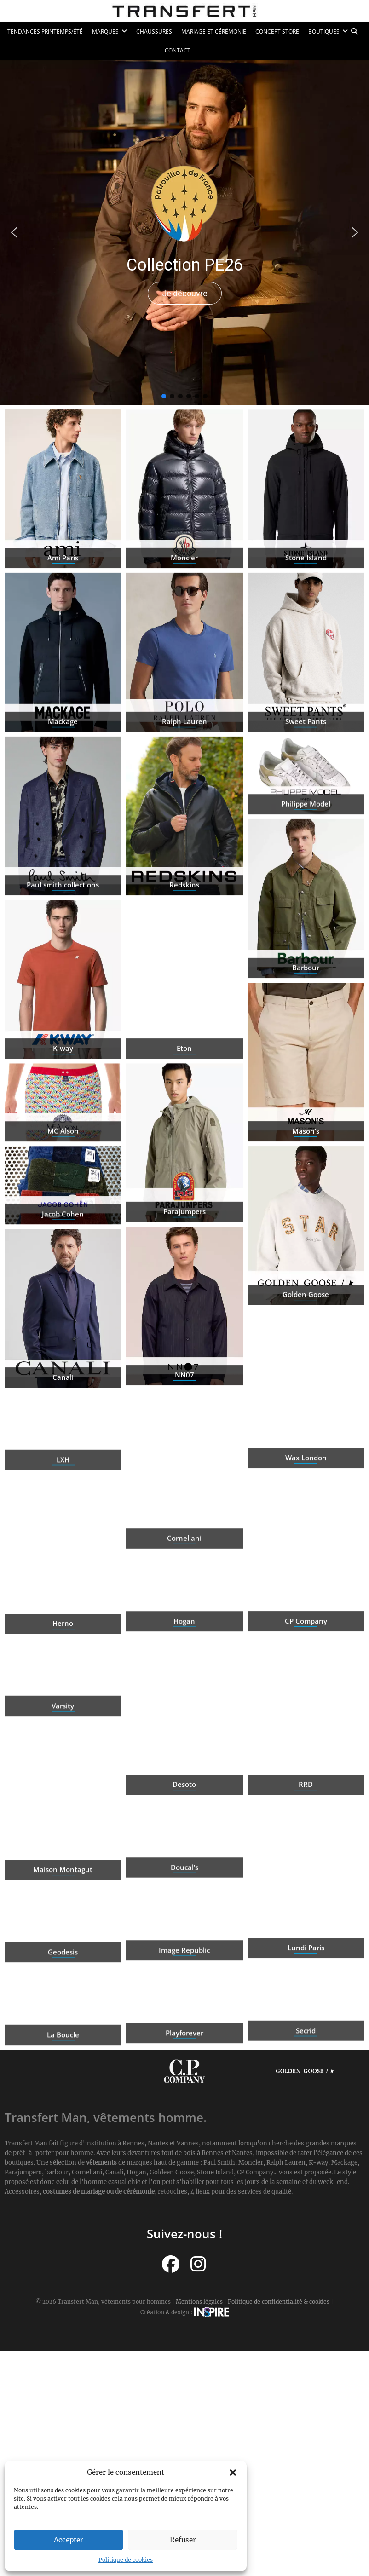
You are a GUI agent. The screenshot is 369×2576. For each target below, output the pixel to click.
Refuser (183, 2540)
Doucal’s (184, 1902)
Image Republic (184, 1984)
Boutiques (324, 31)
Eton (184, 1117)
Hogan (184, 1655)
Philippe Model (305, 839)
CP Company (306, 1690)
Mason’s (305, 1199)
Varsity (63, 1741)
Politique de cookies (125, 2559)
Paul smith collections (63, 953)
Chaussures (154, 31)
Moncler (184, 627)
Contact (177, 50)
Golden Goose (306, 1363)
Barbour (305, 1036)
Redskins (184, 953)
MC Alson (63, 1165)
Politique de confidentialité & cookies (278, 2301)
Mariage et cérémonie (213, 31)
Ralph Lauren (184, 790)
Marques (105, 31)
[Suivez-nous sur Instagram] (198, 2264)
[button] (232, 2472)
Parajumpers (184, 1280)
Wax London (306, 1527)
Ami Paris (62, 627)
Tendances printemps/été (45, 31)
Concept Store (277, 31)
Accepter (68, 2540)
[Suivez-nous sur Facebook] (170, 2264)
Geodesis (63, 1987)
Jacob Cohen (63, 1248)
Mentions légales (199, 2301)
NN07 (184, 1444)
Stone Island (306, 627)
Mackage (63, 790)
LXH (63, 1494)
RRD (306, 1853)
